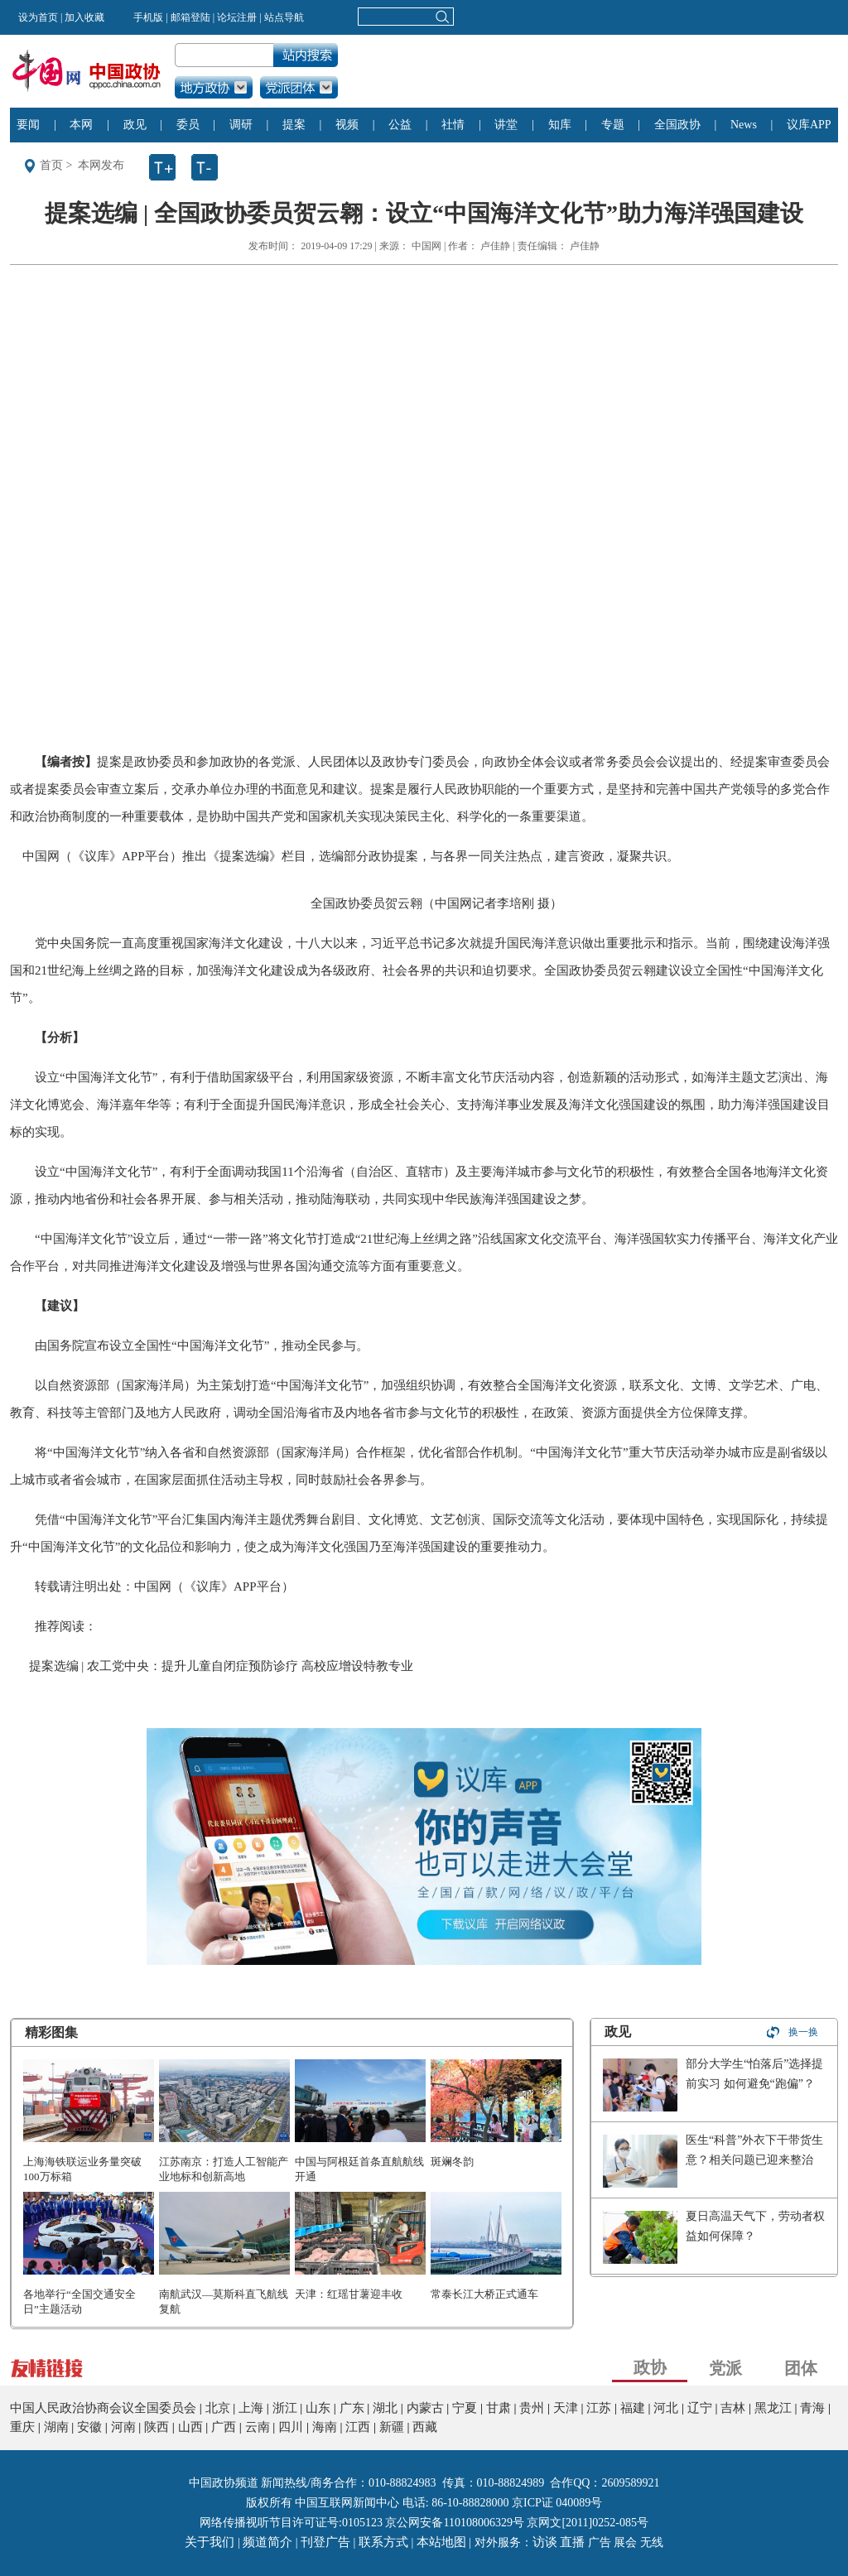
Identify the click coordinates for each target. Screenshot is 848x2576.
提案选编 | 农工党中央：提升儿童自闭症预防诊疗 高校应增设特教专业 (221, 1666)
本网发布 (101, 165)
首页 (51, 165)
